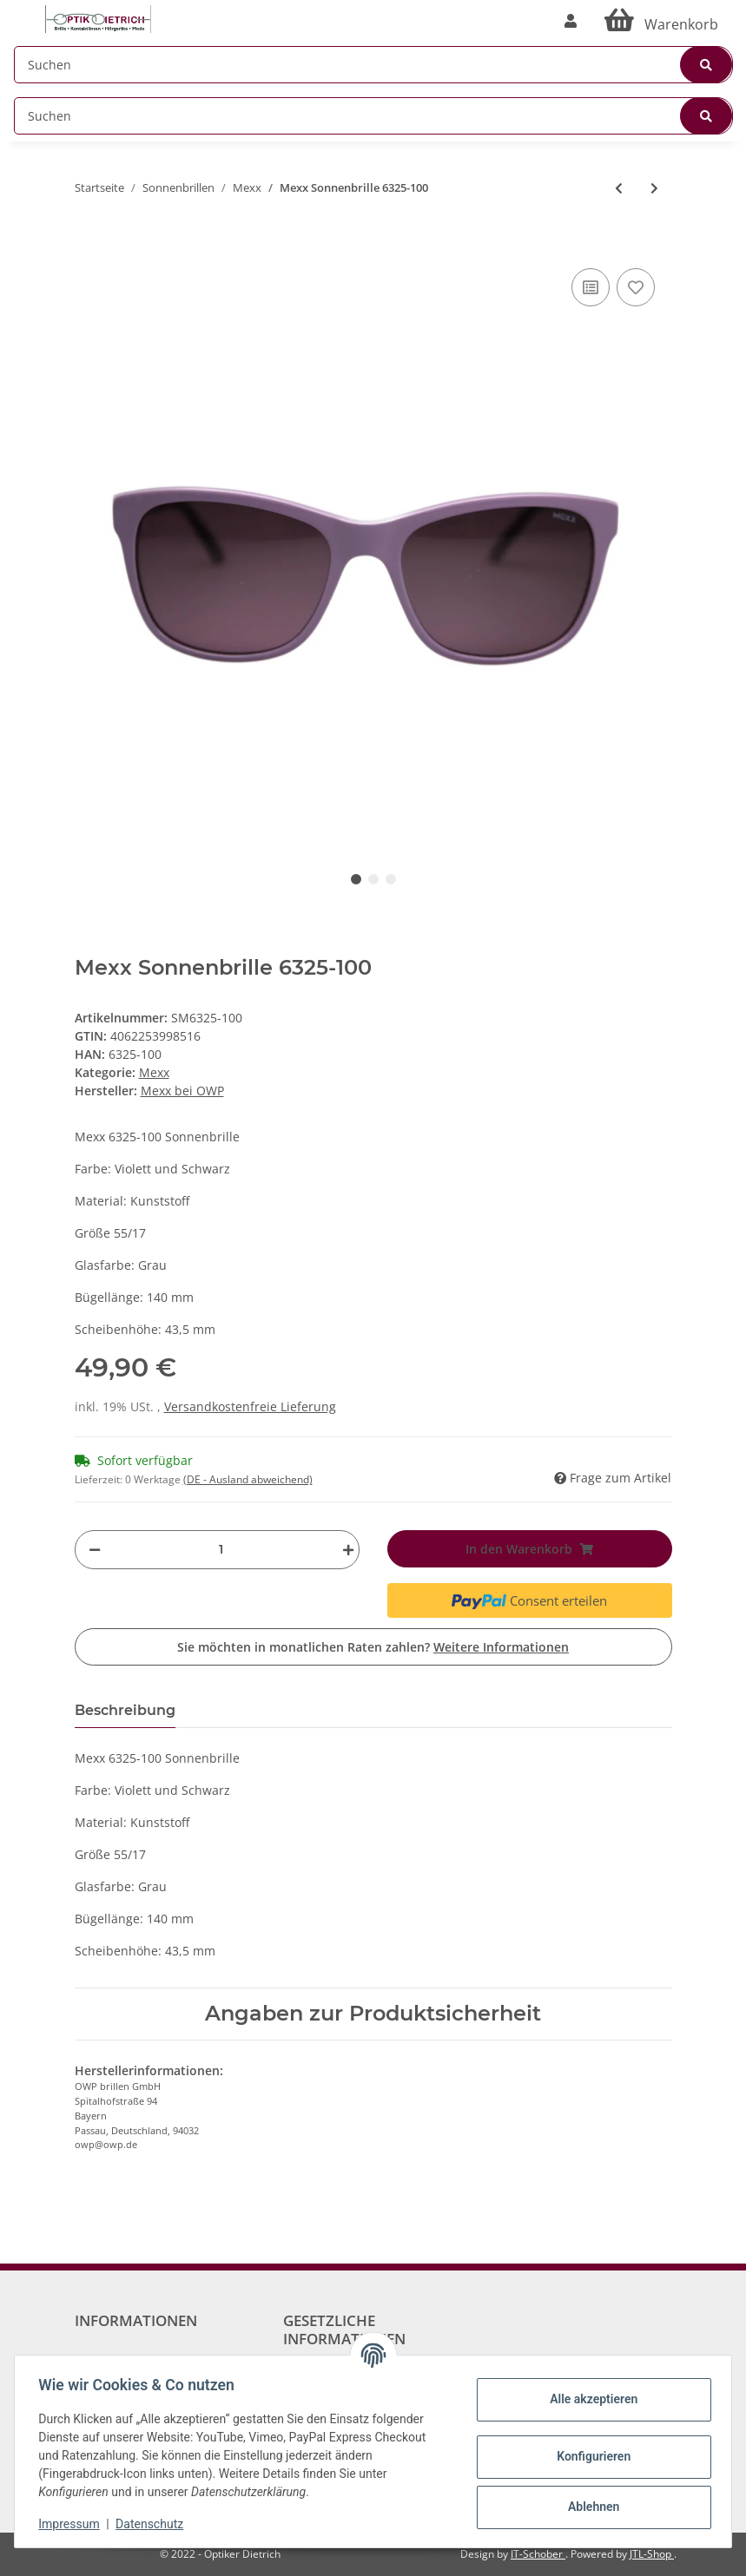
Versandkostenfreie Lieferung (250, 1406)
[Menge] (221, 1549)
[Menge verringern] (95, 1549)
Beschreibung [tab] (125, 1710)
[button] (571, 20)
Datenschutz (154, 2524)
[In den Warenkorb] (88, 237)
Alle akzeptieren (589, 2399)
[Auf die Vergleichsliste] (590, 287)
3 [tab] (391, 879)
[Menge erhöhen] (344, 1549)
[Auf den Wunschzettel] (636, 287)
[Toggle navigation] (22, 11)
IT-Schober (538, 2553)
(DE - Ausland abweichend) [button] (248, 1479)
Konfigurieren (589, 2456)
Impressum (73, 2524)
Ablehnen (589, 2507)
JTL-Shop (652, 2553)
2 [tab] (373, 879)
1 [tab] (356, 879)
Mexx (154, 1072)
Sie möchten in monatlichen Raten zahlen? (373, 1647)
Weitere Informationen (501, 1647)
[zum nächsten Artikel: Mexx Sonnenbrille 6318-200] (654, 188)
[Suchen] (373, 64)
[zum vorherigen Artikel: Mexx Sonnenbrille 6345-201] (619, 188)
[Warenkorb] (661, 21)
